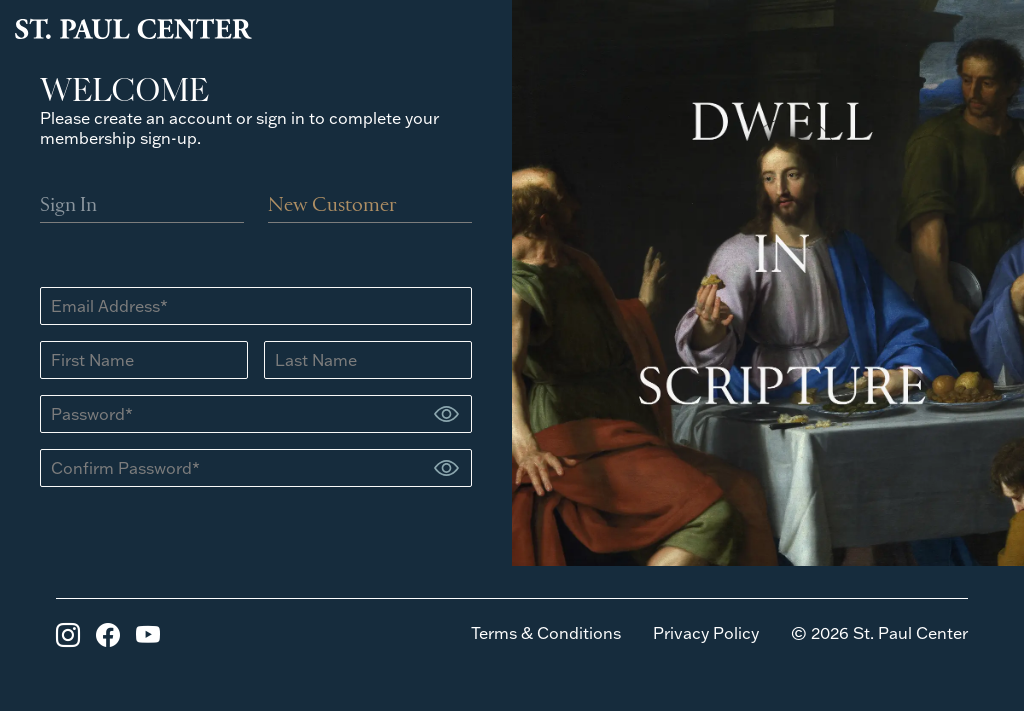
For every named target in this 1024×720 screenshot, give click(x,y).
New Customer (332, 206)
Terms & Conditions (546, 633)
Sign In (68, 206)
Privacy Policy (706, 633)
